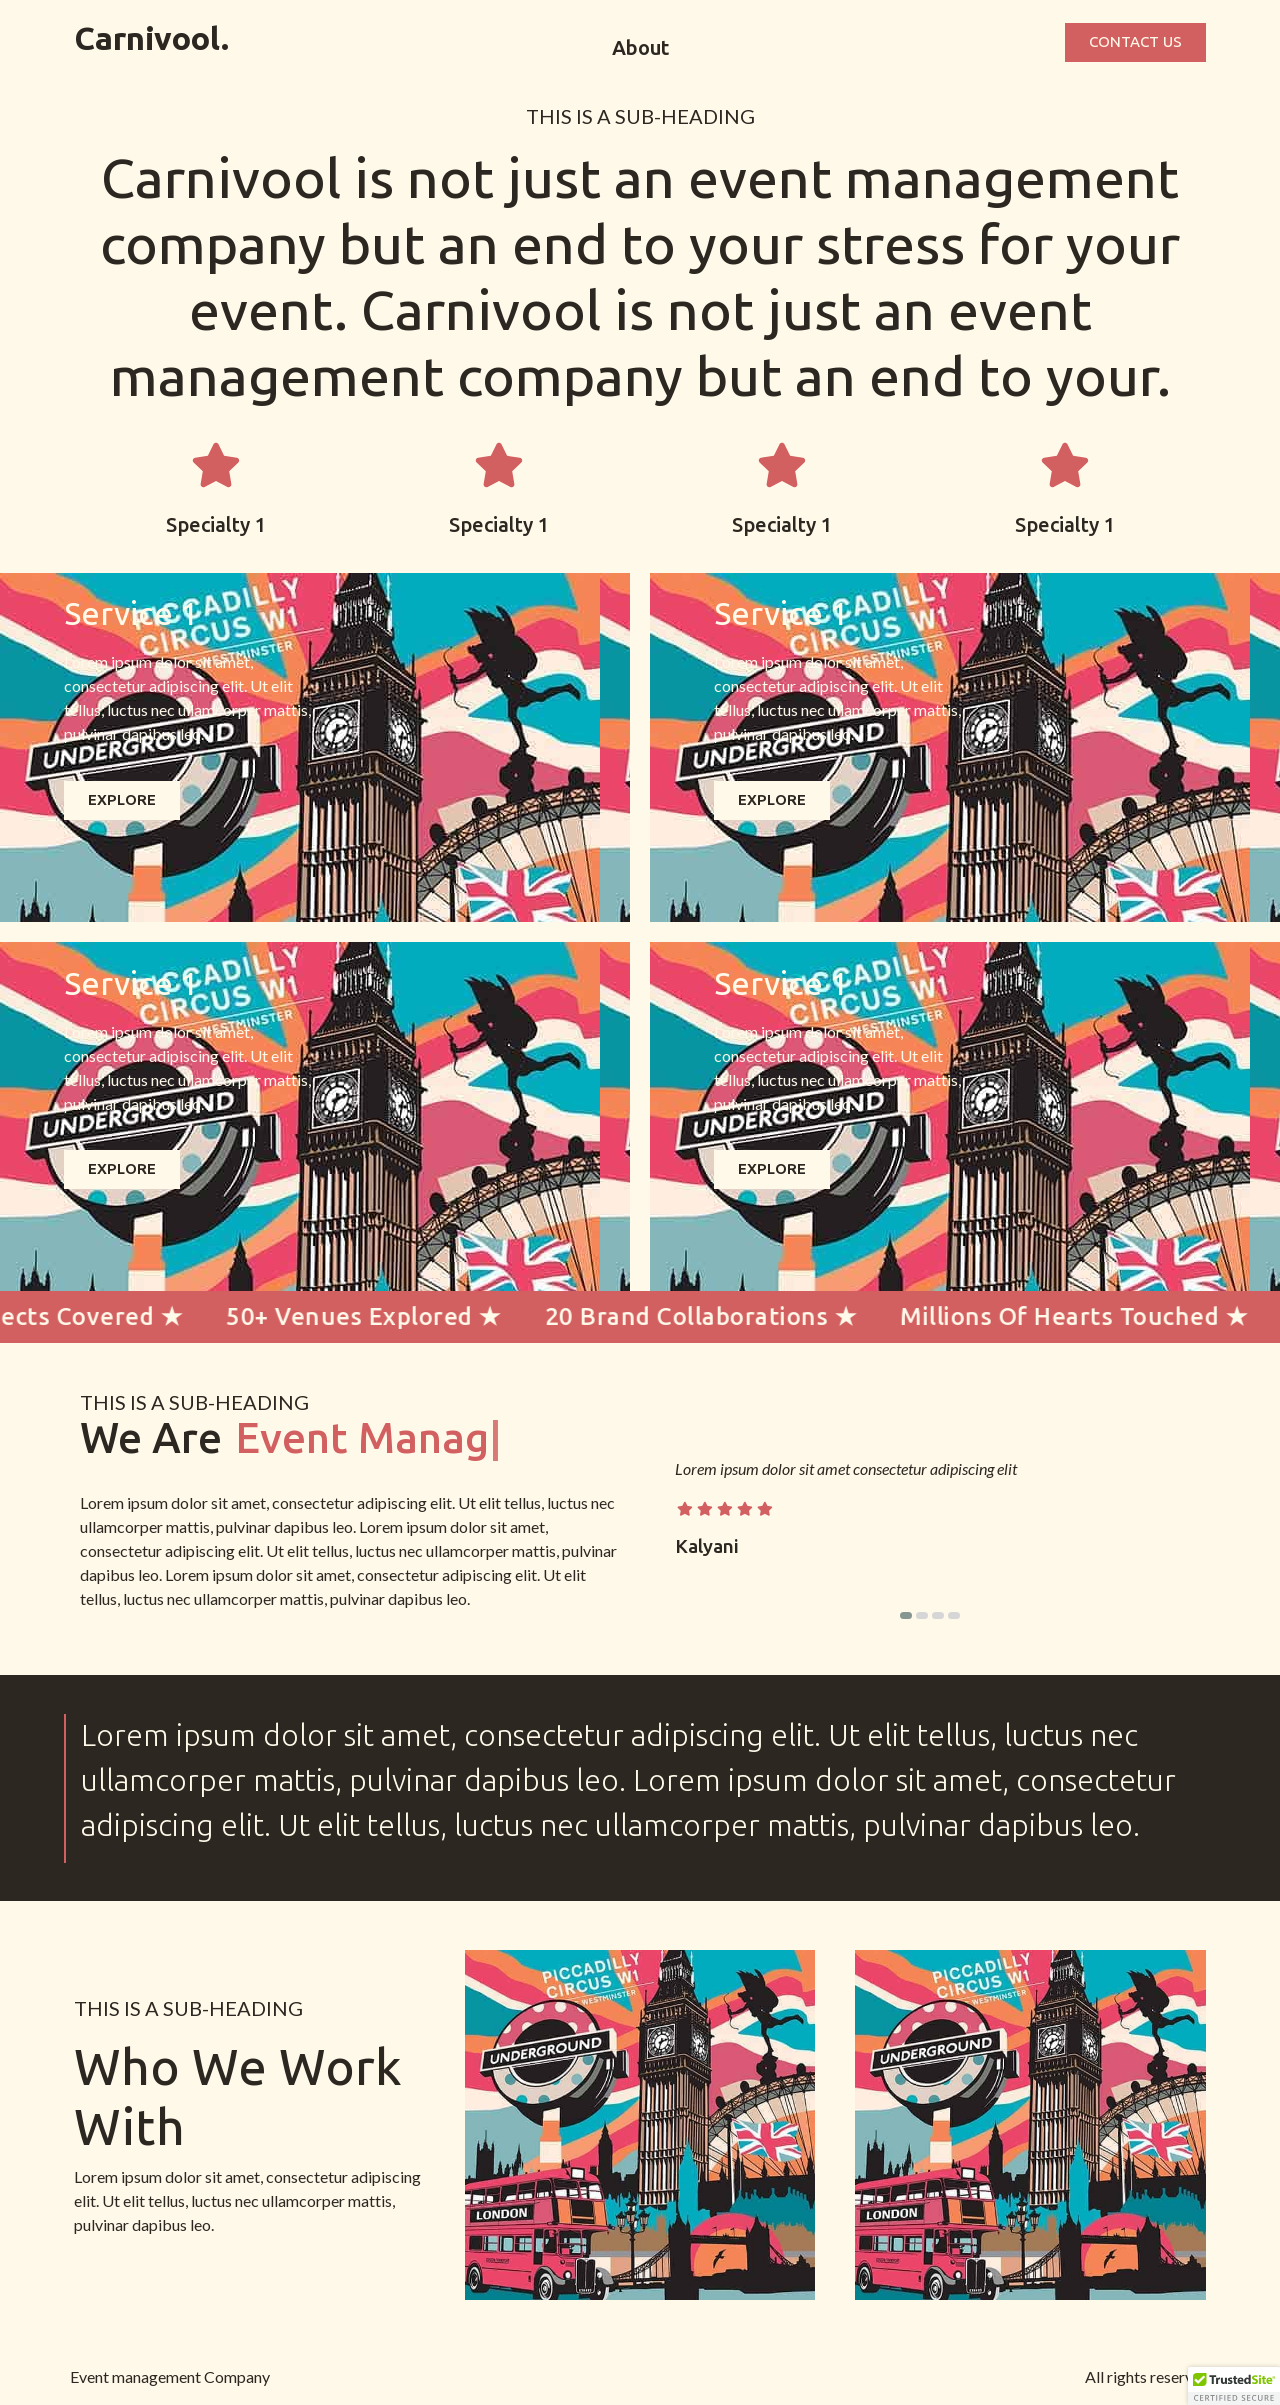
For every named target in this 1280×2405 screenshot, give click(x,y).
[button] (906, 1615)
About (640, 48)
